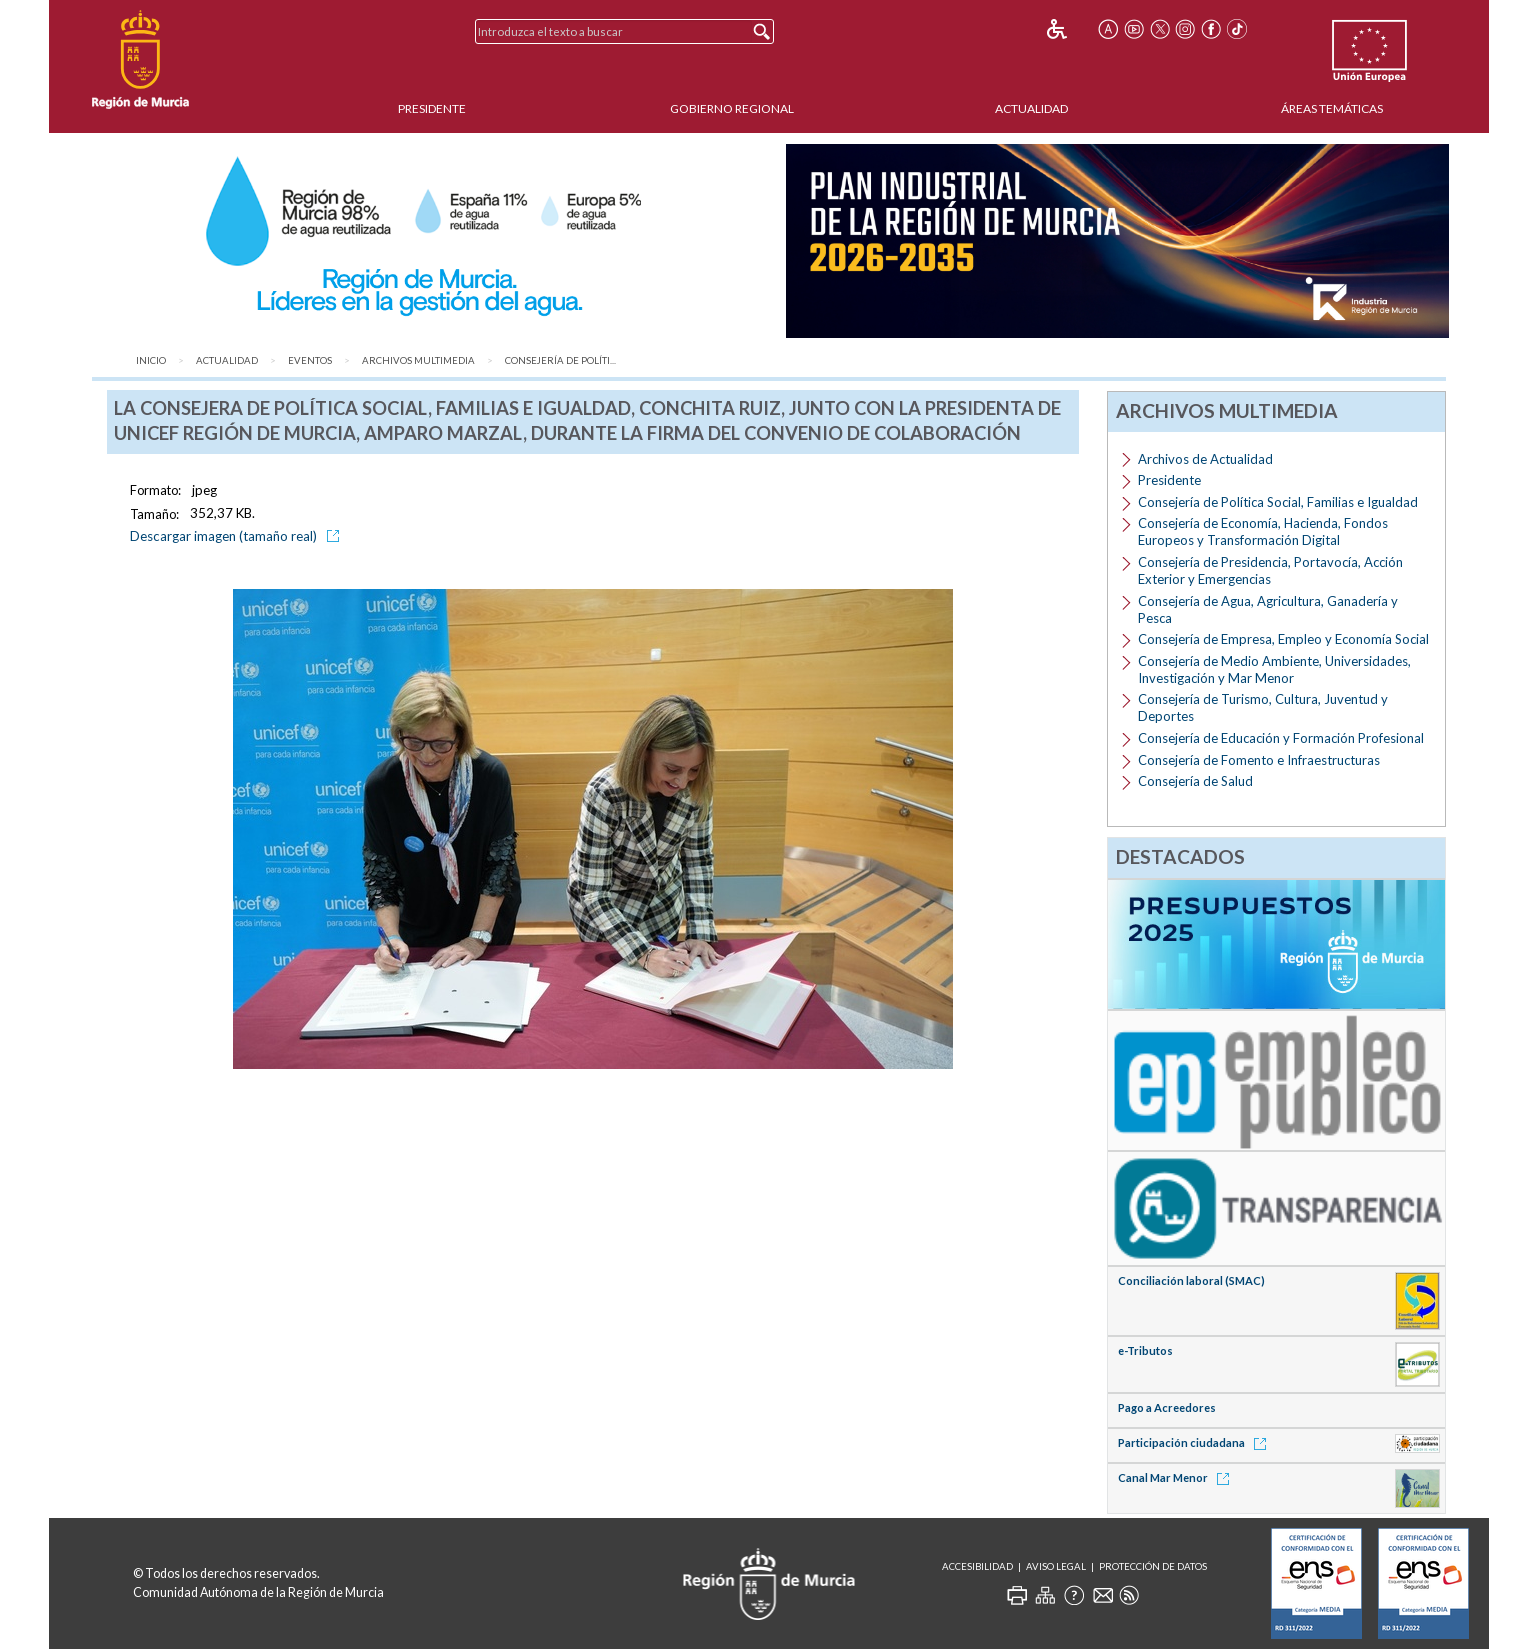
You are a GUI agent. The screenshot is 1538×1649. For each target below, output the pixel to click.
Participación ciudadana (1195, 1442)
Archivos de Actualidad (1205, 459)
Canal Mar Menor (1177, 1477)
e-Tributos (1145, 1350)
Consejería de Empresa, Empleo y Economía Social (1283, 639)
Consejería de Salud (1195, 781)
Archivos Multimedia (418, 360)
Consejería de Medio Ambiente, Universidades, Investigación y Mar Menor (1274, 669)
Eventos (310, 360)
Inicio (151, 360)
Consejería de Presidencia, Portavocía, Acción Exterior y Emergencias (1270, 570)
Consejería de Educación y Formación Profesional (1281, 738)
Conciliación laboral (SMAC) (1191, 1280)
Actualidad (1031, 108)
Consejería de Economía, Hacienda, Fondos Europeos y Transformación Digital (1263, 531)
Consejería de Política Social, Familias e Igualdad (1278, 502)
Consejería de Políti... (560, 360)
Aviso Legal (1056, 1566)
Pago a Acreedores (1167, 1407)
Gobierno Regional (732, 108)
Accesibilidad (977, 1566)
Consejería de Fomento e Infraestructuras (1259, 760)
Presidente (432, 108)
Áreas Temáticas (1332, 108)
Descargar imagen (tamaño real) (238, 536)
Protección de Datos (1153, 1566)
